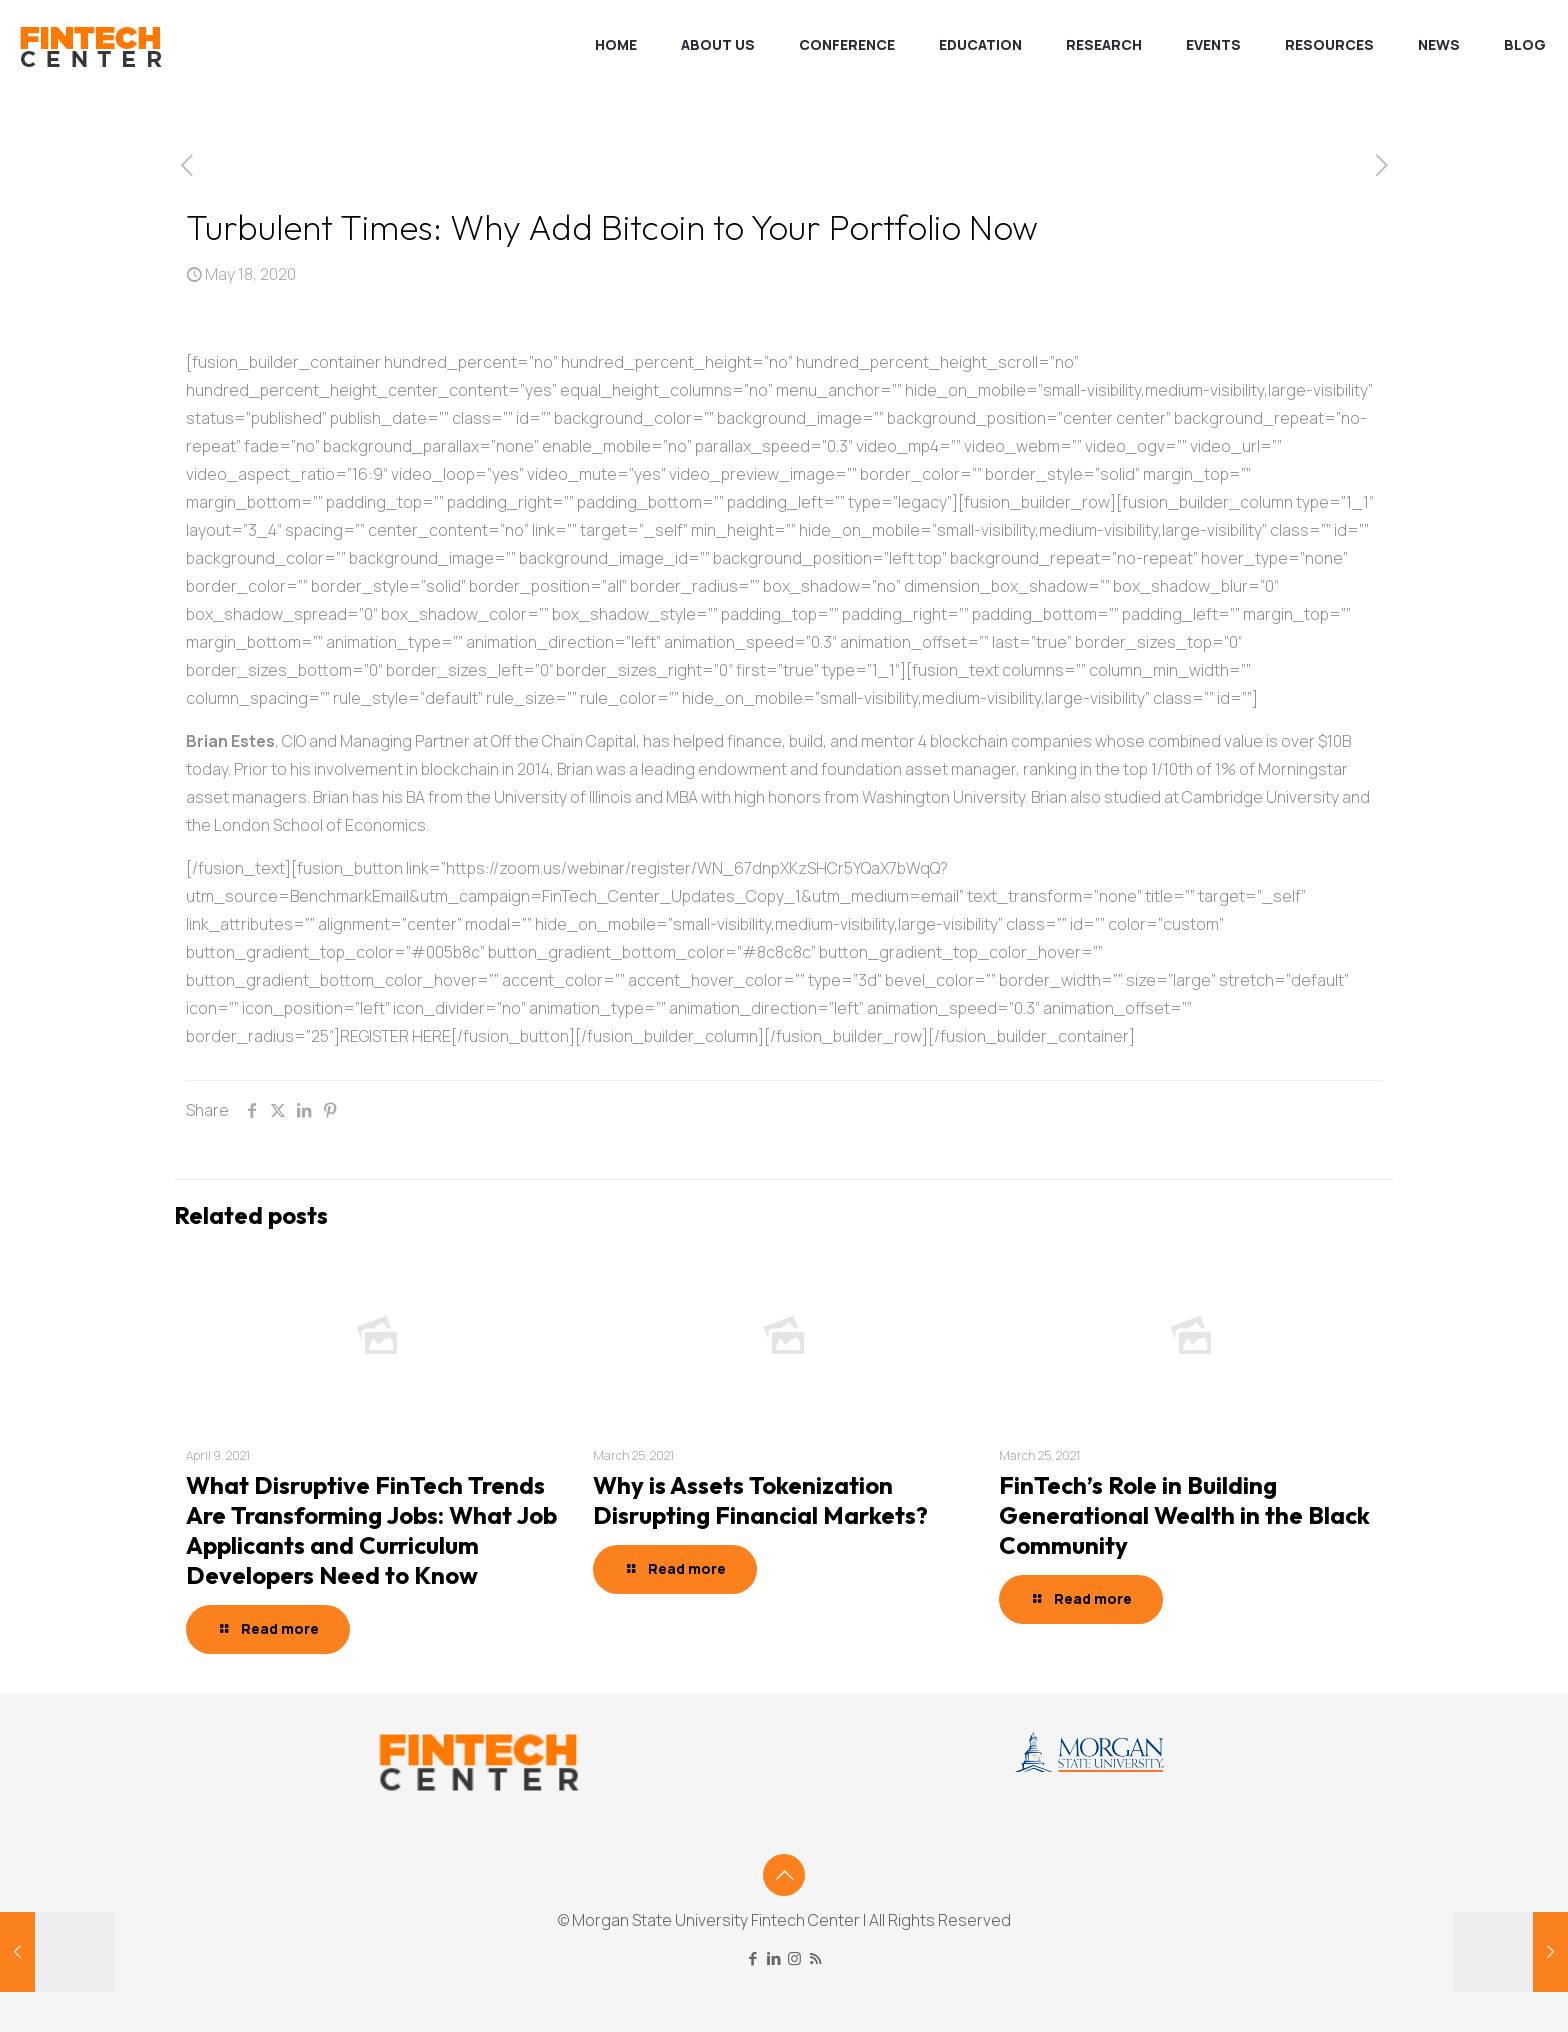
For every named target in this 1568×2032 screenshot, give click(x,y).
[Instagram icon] (794, 1958)
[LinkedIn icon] (773, 1958)
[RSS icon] (815, 1958)
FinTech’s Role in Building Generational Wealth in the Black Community (1184, 1515)
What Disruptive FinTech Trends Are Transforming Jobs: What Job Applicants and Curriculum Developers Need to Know (371, 1530)
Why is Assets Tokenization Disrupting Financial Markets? (760, 1500)
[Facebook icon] (752, 1958)
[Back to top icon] (784, 1875)
